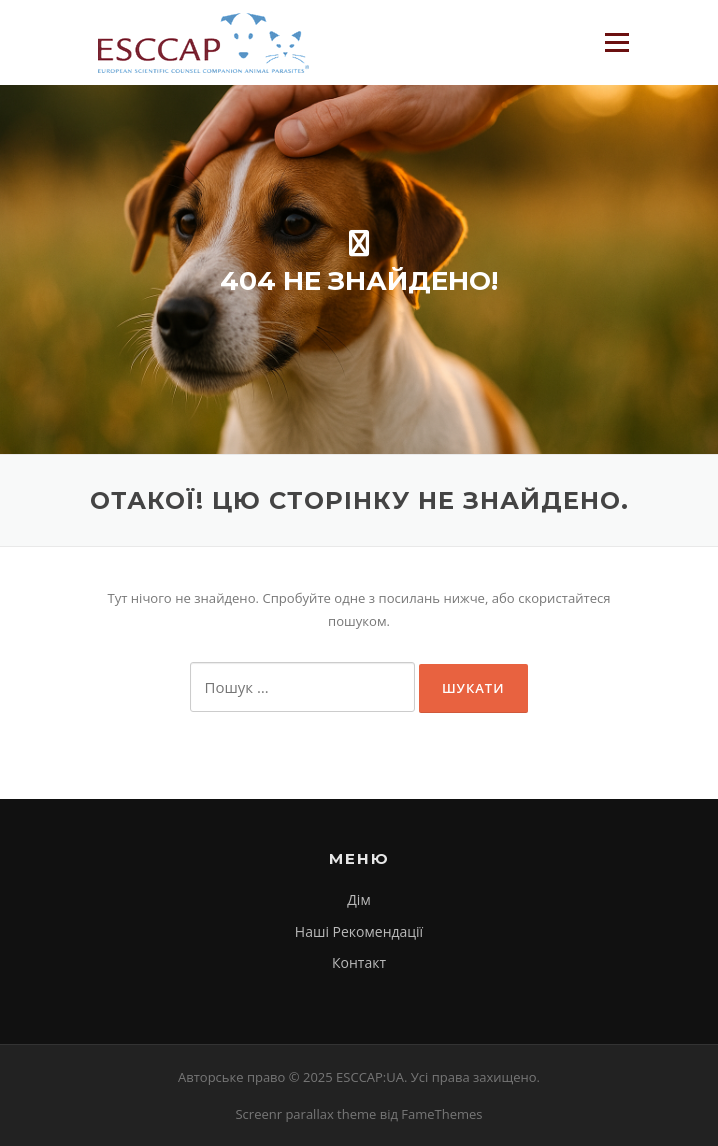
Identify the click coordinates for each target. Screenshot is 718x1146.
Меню (616, 42)
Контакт (359, 962)
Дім (358, 899)
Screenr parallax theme (305, 1114)
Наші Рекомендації (359, 931)
